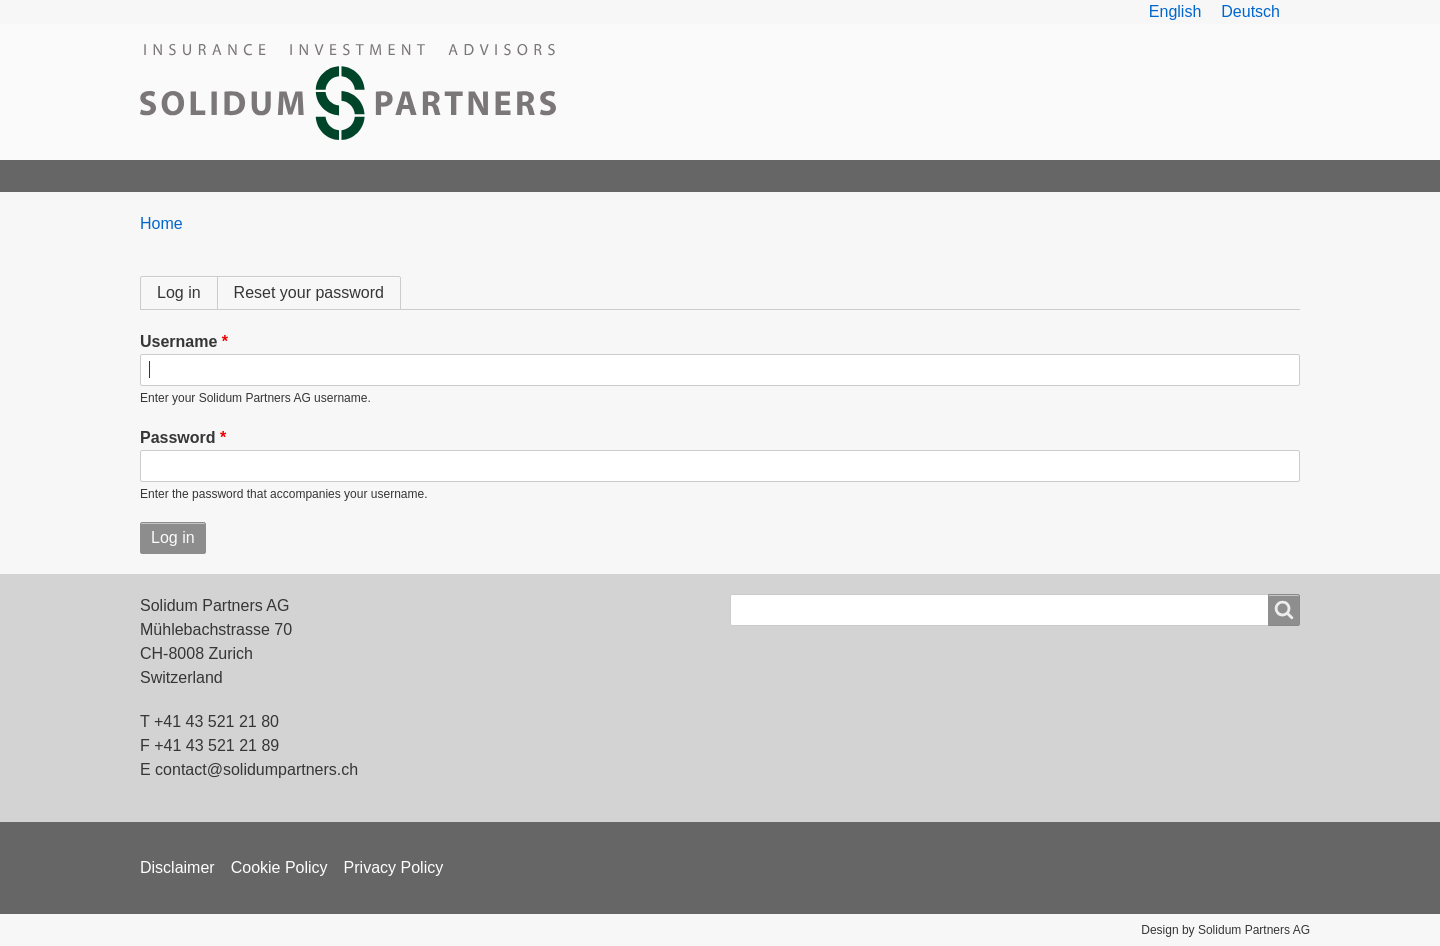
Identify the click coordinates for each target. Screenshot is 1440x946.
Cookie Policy (279, 867)
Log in (187, 292)
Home (171, 175)
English (1175, 11)
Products (441, 175)
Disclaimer (177, 867)
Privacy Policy (394, 867)
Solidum (262, 175)
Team (350, 175)
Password (178, 437)
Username (178, 341)
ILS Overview (560, 175)
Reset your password (309, 292)
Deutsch (1250, 11)
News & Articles (703, 175)
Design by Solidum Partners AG (1225, 930)
